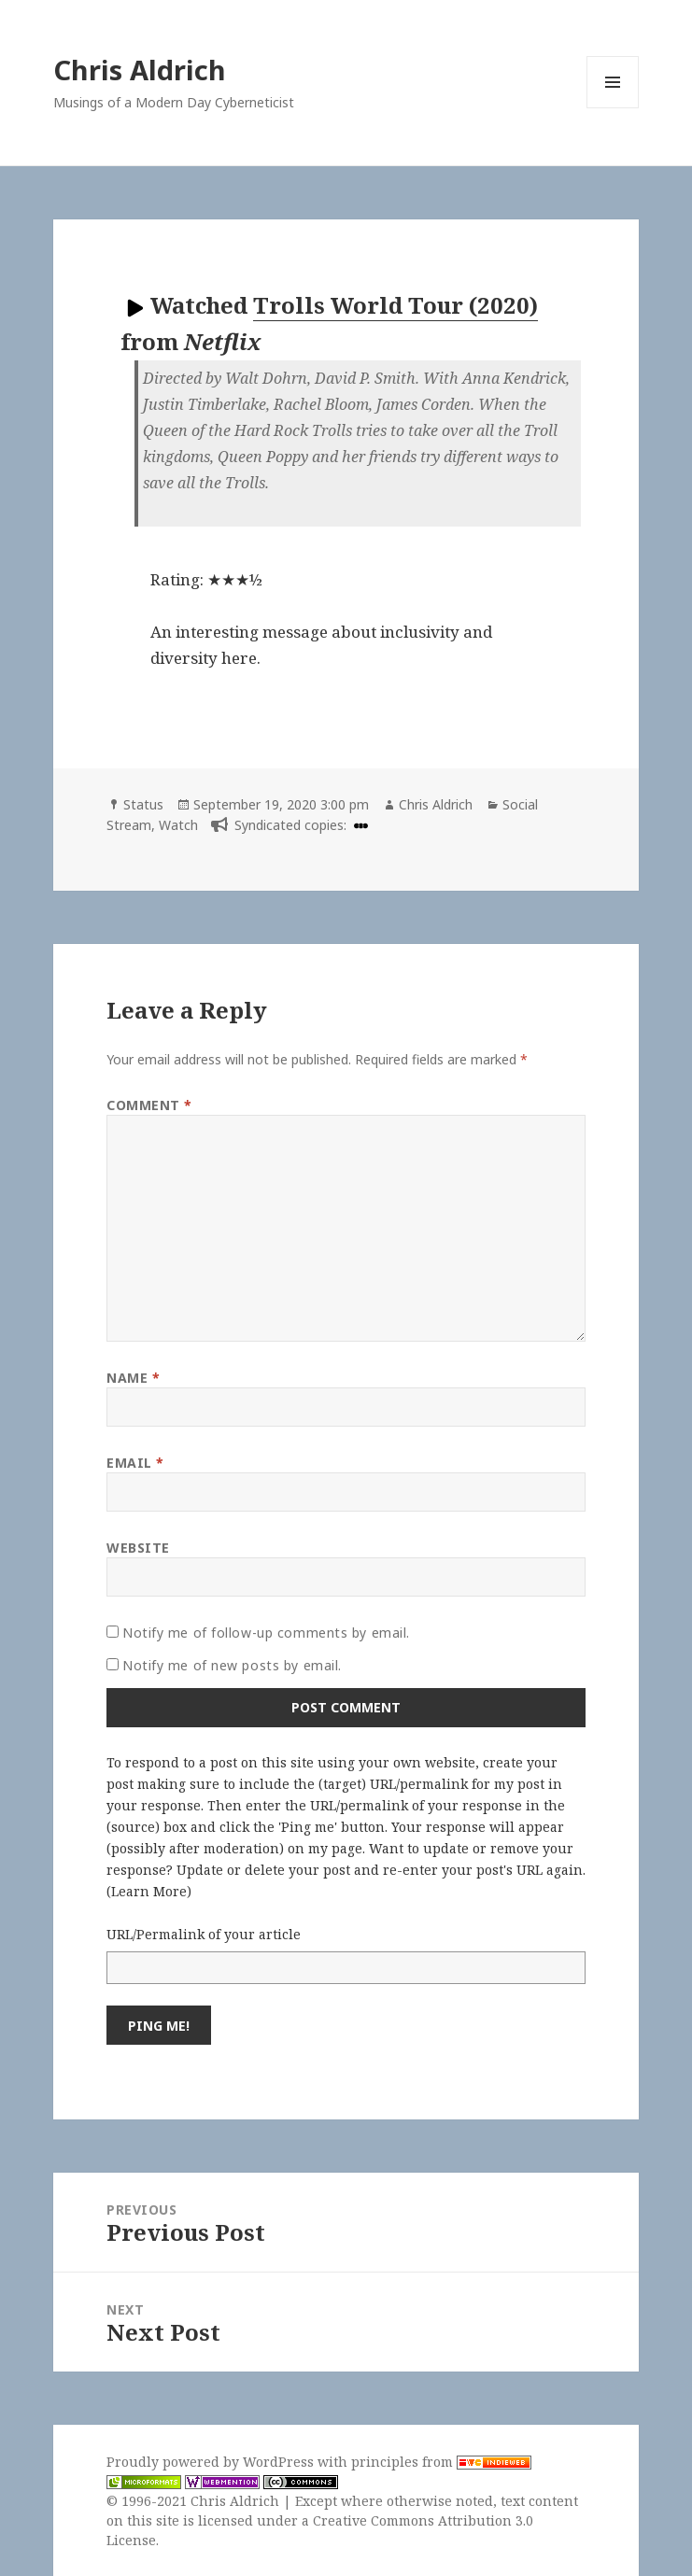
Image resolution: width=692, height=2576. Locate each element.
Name (133, 1378)
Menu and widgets (613, 107)
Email (135, 1462)
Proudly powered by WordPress (212, 2461)
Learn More (149, 1891)
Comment (149, 1105)
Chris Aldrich (139, 69)
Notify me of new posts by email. (232, 1665)
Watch (178, 825)
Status (143, 804)
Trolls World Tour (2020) (395, 304)
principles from (441, 2461)
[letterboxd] (358, 825)
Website (138, 1547)
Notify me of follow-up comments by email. (266, 1632)
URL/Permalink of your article (203, 1934)
